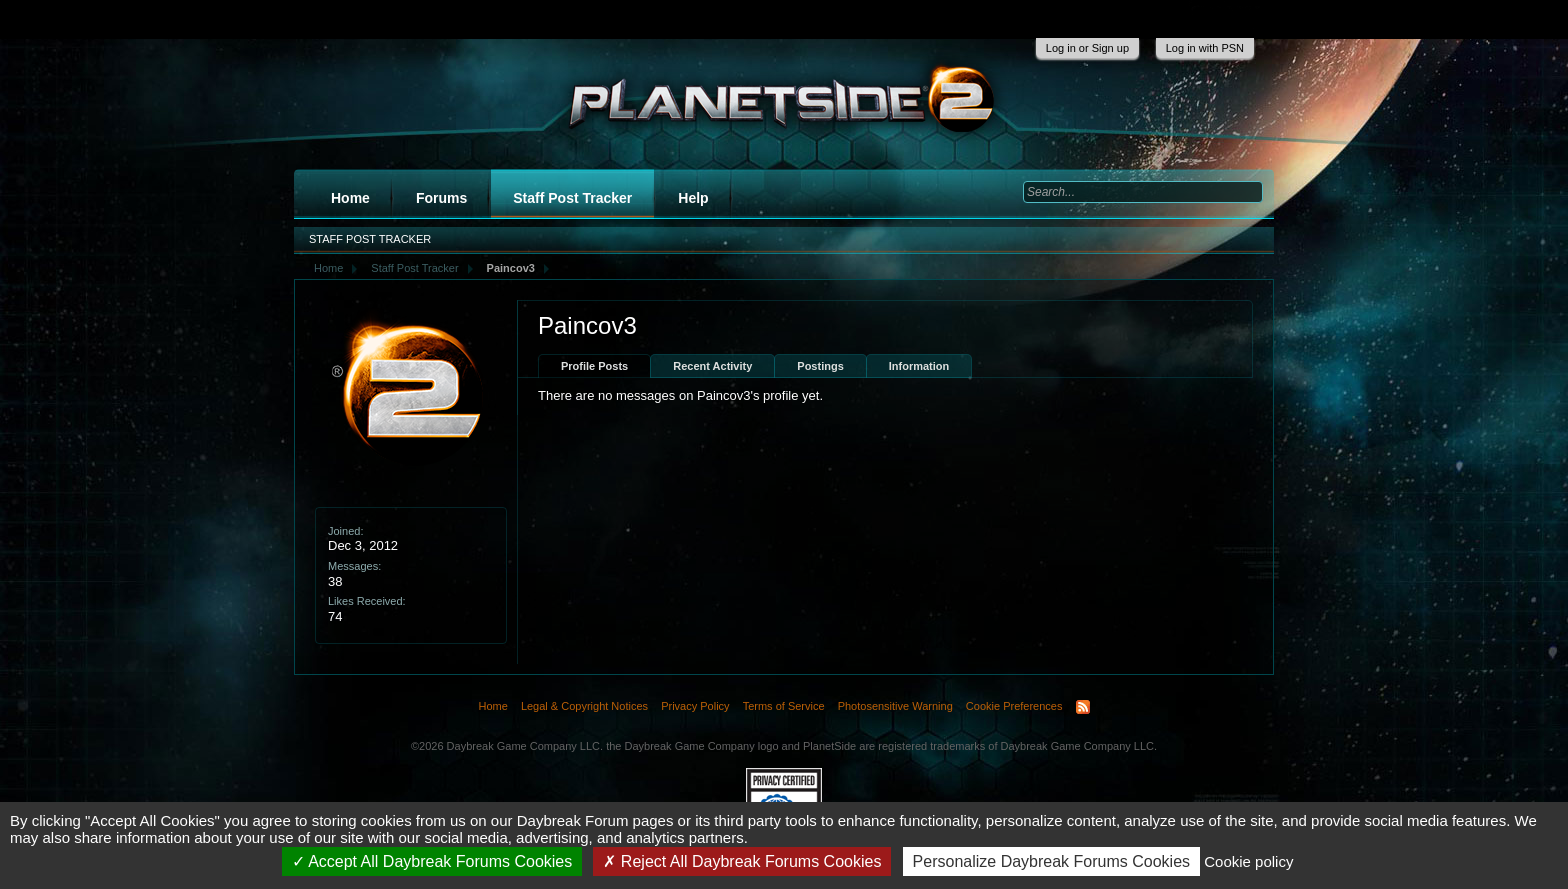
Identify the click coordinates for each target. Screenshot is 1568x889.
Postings (820, 366)
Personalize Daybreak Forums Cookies (1051, 861)
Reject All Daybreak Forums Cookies (742, 861)
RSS (1083, 707)
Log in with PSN (1205, 48)
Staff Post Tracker (572, 198)
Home (350, 198)
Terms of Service (784, 706)
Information (919, 366)
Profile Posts (594, 366)
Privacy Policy (695, 706)
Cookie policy (1248, 861)
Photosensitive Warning (895, 706)
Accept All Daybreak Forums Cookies (432, 861)
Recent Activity (712, 366)
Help (693, 198)
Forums (441, 198)
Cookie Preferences (1014, 706)
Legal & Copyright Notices (584, 706)
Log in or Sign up (1087, 48)
